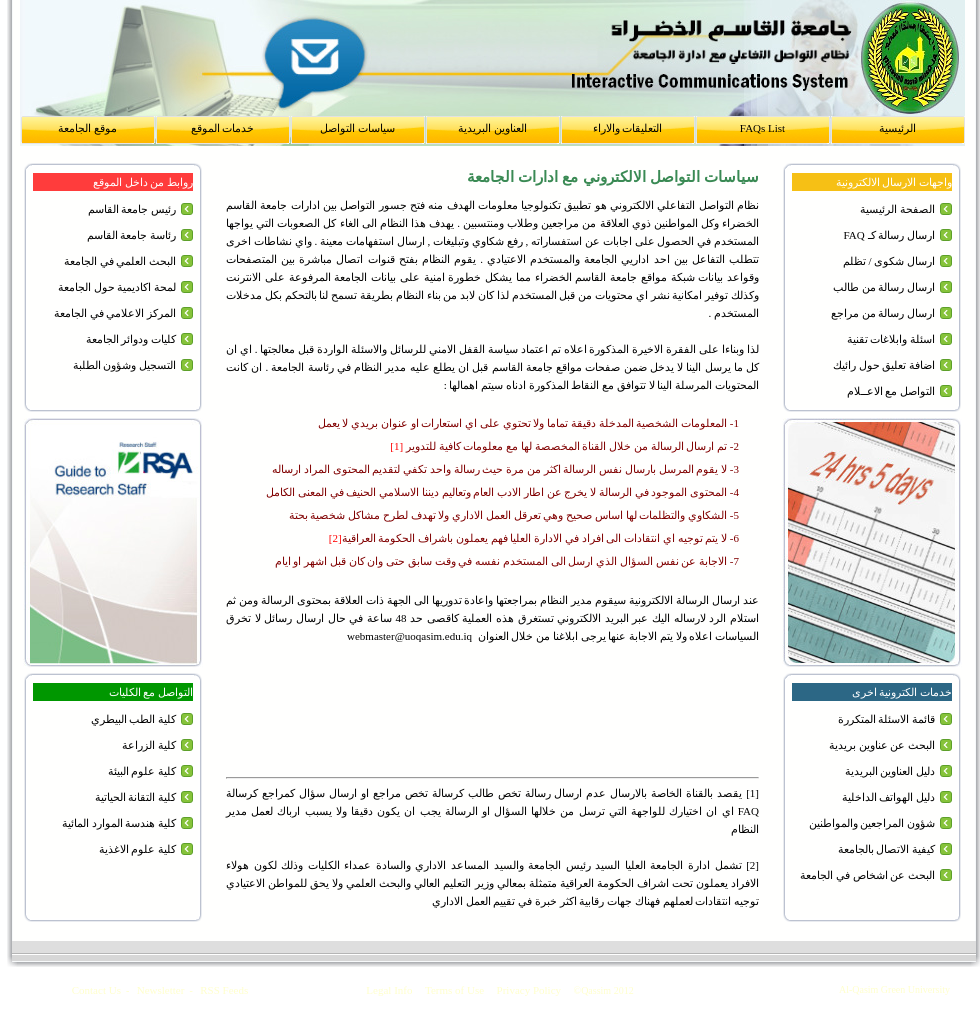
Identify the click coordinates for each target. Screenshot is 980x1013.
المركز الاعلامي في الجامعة (115, 313)
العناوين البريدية (492, 128)
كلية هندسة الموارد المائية (119, 823)
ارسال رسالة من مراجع (883, 313)
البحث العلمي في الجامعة (120, 261)
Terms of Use (454, 990)
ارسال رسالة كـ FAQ (889, 235)
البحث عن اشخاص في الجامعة (867, 875)
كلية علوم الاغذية (138, 849)
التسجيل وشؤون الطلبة (125, 365)
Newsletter (161, 990)
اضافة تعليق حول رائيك (884, 365)
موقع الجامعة (87, 128)
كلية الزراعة (149, 745)
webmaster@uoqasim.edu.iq (409, 636)
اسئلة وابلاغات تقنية (891, 339)
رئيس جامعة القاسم (132, 209)
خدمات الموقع (223, 128)
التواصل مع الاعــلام (891, 391)
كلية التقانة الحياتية (136, 797)
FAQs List (762, 128)
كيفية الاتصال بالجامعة (887, 849)
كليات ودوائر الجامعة (131, 339)
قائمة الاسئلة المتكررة (887, 719)
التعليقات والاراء (628, 128)
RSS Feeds (224, 990)
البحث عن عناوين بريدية (882, 745)
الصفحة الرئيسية (897, 209)
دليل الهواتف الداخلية (889, 797)
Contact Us (96, 990)
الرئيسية (897, 128)
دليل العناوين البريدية (890, 771)
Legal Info (389, 990)
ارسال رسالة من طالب (884, 287)
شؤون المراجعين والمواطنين (872, 823)
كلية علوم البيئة (142, 771)
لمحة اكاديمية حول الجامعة (117, 287)
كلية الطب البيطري (134, 719)
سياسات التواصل (357, 128)
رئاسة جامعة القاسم (132, 235)
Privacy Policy (529, 990)
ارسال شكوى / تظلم (889, 261)
